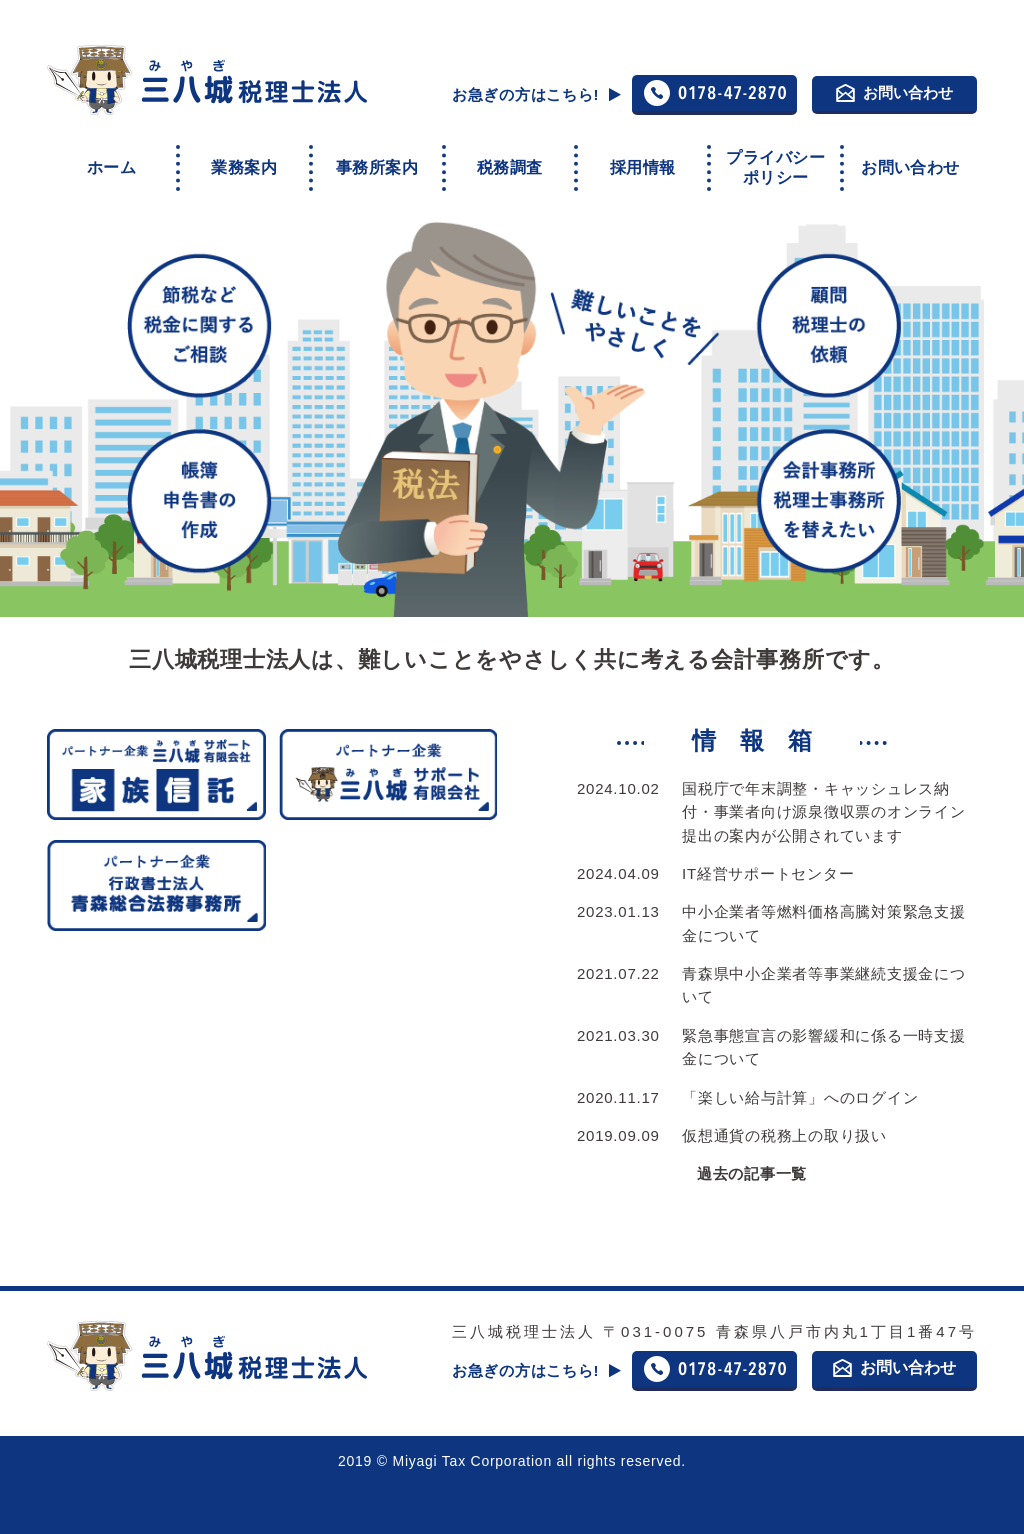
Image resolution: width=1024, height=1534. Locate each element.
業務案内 (244, 162)
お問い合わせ (894, 93)
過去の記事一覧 (752, 1165)
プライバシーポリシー (775, 163)
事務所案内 (377, 162)
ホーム (111, 162)
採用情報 (643, 162)
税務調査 (510, 162)
